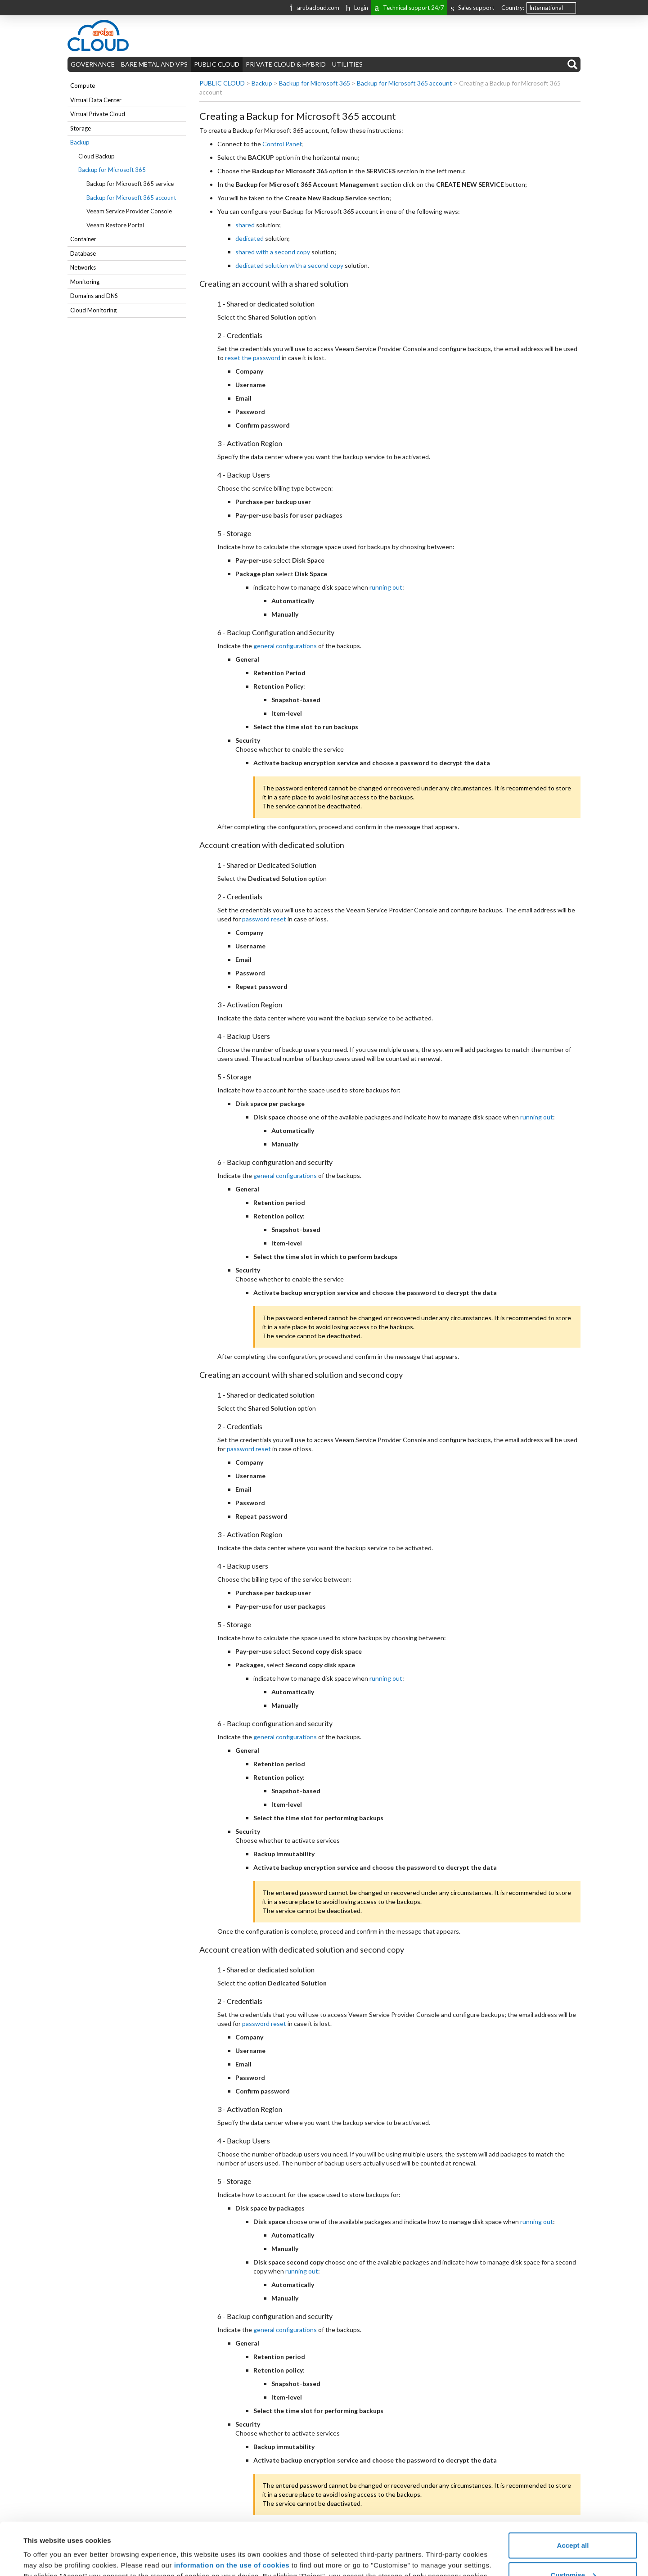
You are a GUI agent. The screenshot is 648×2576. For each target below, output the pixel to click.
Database (83, 253)
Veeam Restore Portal (115, 225)
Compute (82, 85)
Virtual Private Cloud (97, 113)
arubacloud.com (315, 7)
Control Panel (281, 144)
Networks (83, 267)
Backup (80, 142)
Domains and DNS (94, 295)
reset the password (252, 357)
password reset (264, 919)
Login (357, 7)
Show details (44, 2548)
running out (385, 587)
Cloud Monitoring (93, 310)
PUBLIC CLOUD (216, 64)
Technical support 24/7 (409, 7)
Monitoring (84, 281)
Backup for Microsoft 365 (112, 169)
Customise (573, 2522)
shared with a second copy (272, 252)
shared (245, 225)
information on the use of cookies (232, 2513)
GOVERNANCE (93, 64)
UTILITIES (347, 64)
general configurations (285, 646)
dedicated (249, 238)
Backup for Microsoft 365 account (131, 197)
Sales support (472, 7)
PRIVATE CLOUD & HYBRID (286, 64)
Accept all (573, 2493)
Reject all (573, 2552)
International (546, 7)
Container (83, 239)
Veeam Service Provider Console (129, 211)
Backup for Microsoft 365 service (130, 183)
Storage (80, 128)
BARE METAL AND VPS (154, 64)
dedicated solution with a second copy (289, 265)
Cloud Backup (96, 156)
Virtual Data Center (96, 100)
